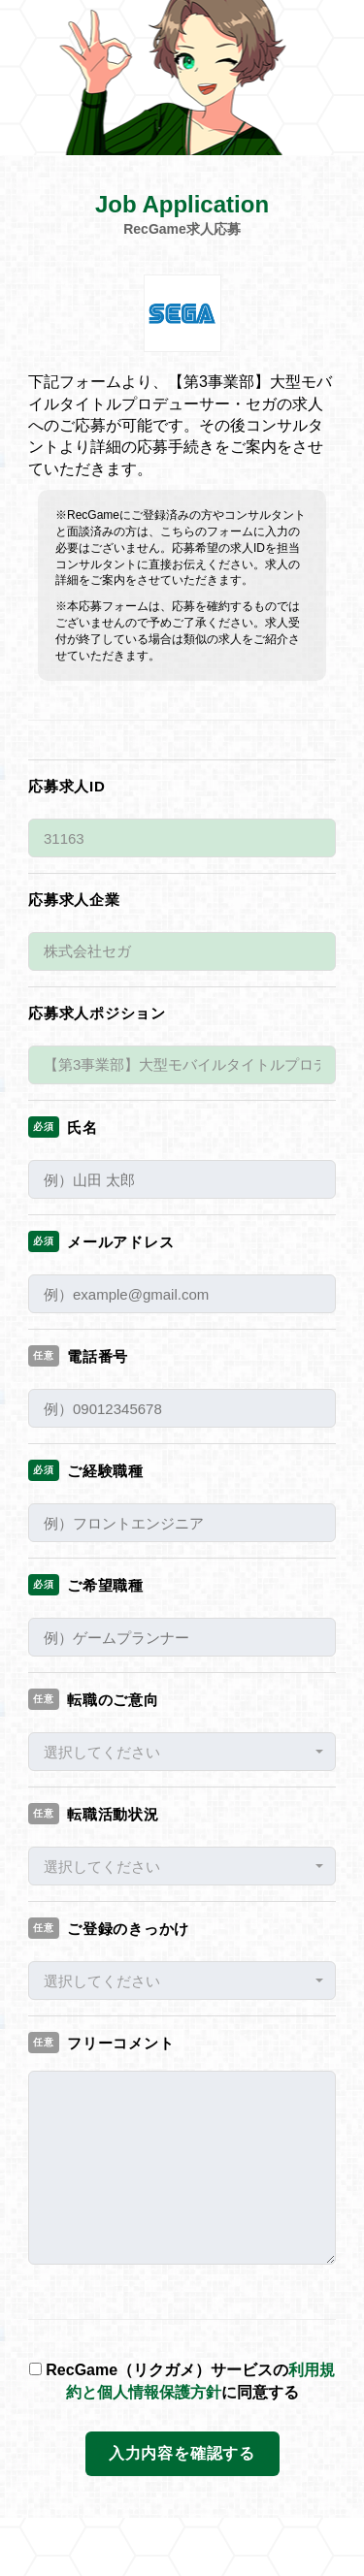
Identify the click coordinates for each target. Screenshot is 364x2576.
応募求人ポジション (97, 1013)
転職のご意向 (93, 1699)
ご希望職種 (86, 1584)
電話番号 (78, 1356)
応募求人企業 (74, 899)
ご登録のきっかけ (108, 1928)
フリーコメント (101, 2042)
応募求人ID (67, 786)
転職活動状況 (93, 1813)
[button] (182, 1751)
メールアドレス (101, 1241)
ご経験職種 (86, 1470)
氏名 (63, 1127)
